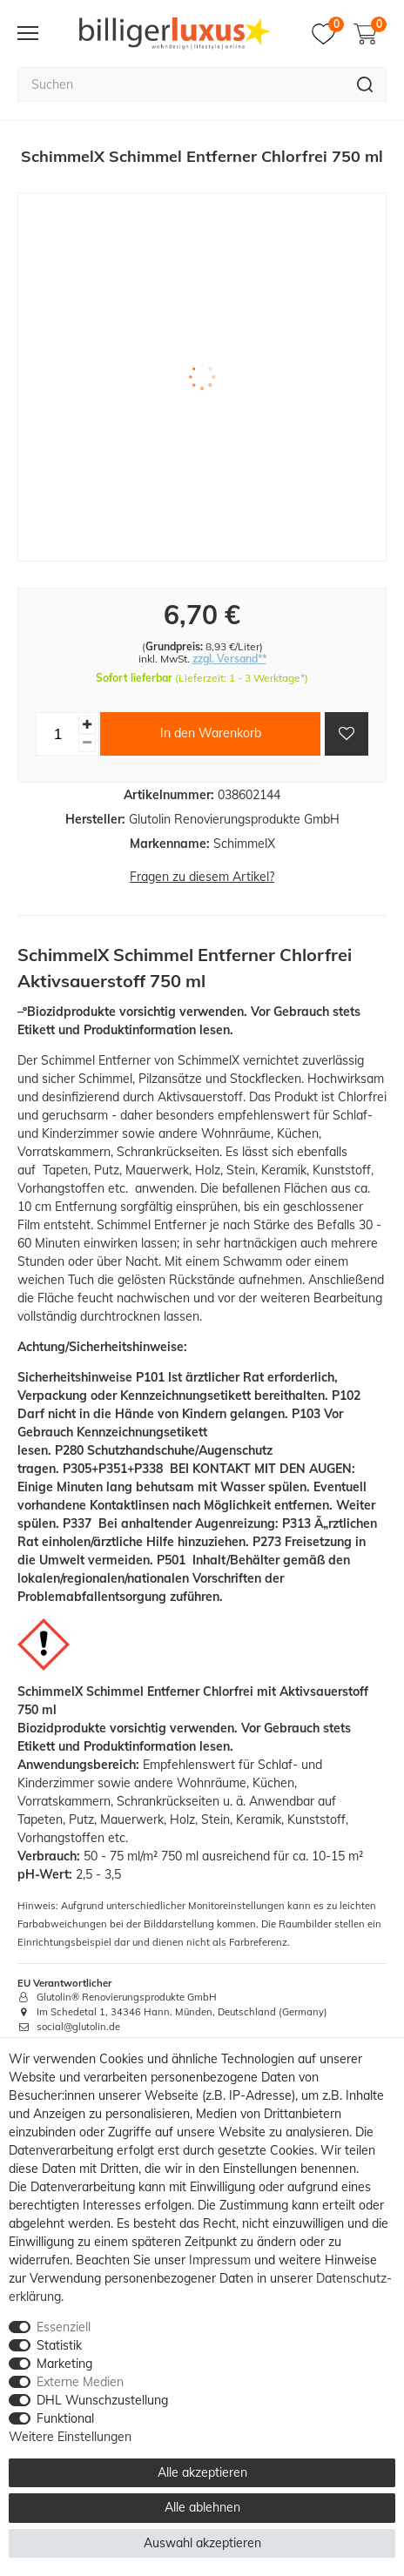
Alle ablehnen (202, 2507)
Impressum (220, 2260)
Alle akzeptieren (202, 2472)
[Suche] (365, 84)
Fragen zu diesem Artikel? (202, 876)
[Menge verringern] (87, 743)
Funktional (65, 2418)
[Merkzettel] (328, 34)
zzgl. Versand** (229, 658)
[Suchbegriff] (180, 84)
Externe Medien (80, 2382)
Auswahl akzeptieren (202, 2543)
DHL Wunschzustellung (102, 2400)
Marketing (64, 2363)
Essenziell (64, 2327)
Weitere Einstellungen (70, 2437)
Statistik (59, 2345)
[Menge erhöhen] (87, 725)
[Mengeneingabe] (57, 734)
